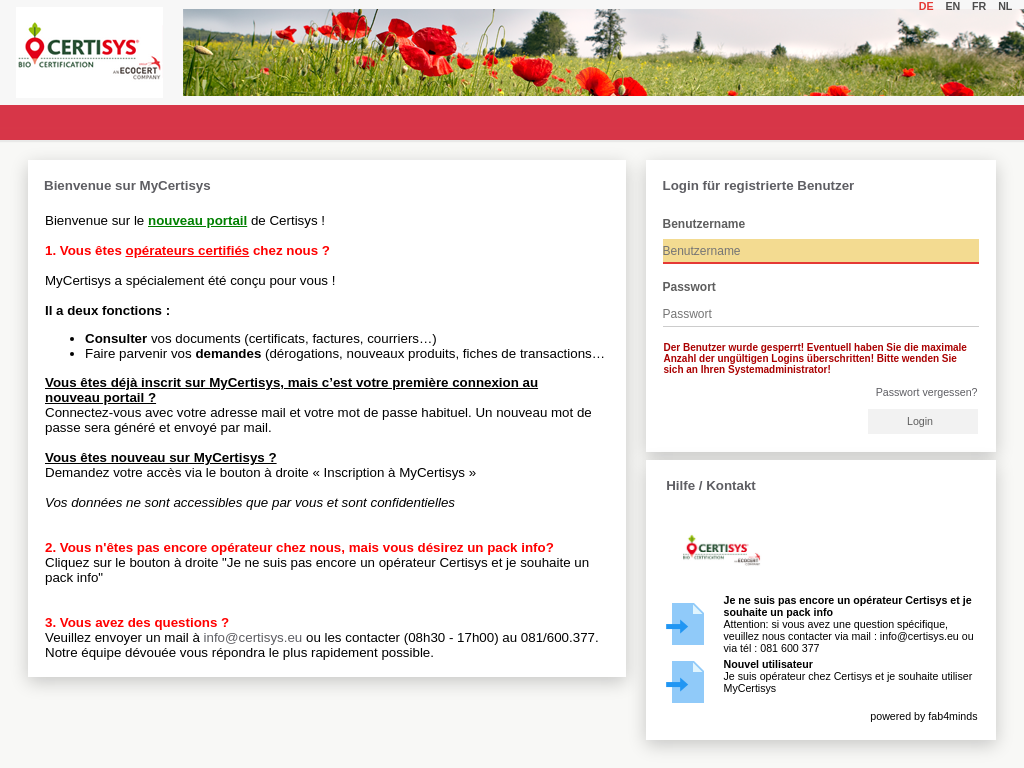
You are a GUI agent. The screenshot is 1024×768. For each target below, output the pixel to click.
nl (1008, 6)
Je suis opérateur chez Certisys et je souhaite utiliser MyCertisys (848, 676)
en (955, 6)
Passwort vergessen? (927, 392)
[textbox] (821, 251)
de (929, 6)
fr (982, 6)
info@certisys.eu (253, 637)
